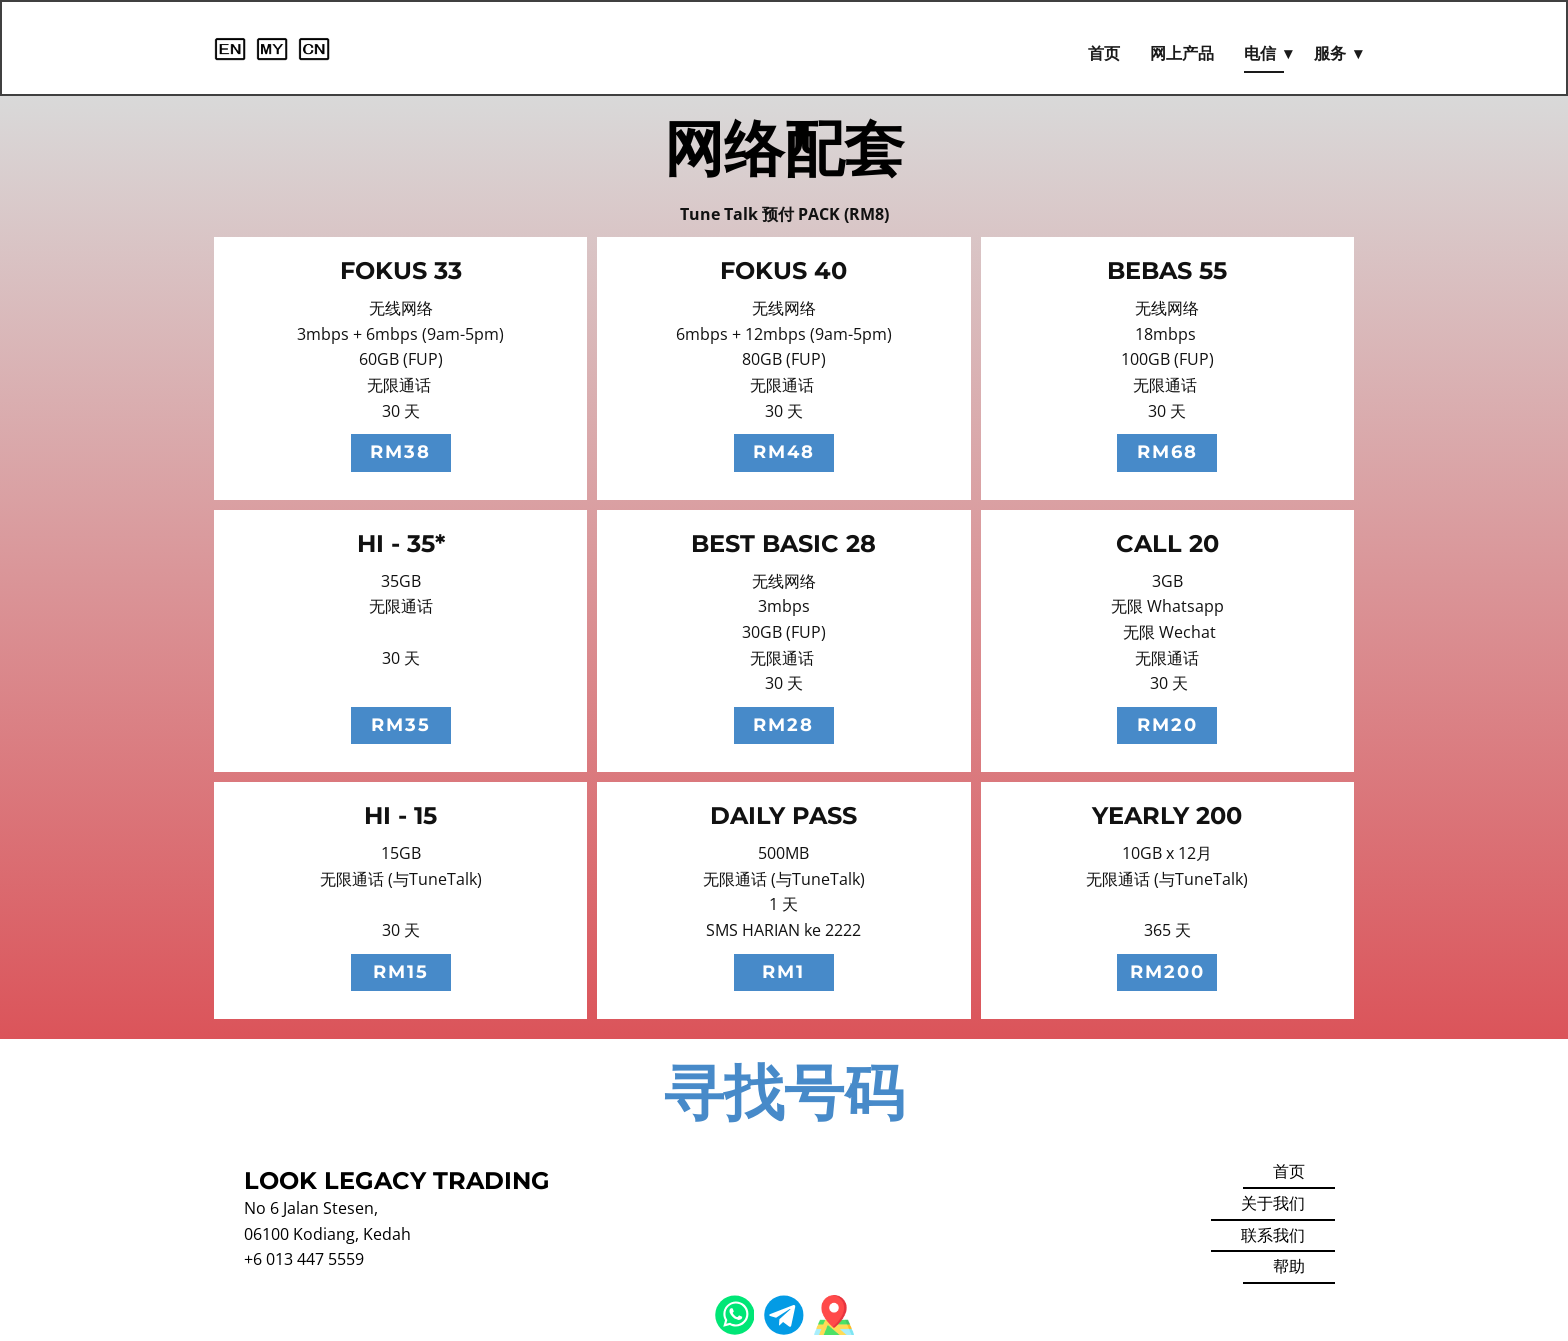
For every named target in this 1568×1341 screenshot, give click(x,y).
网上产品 (1182, 53)
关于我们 (1273, 1203)
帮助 (1289, 1266)
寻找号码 (784, 1092)
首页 (1104, 53)
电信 (1260, 53)
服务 (1330, 53)
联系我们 (1273, 1235)
